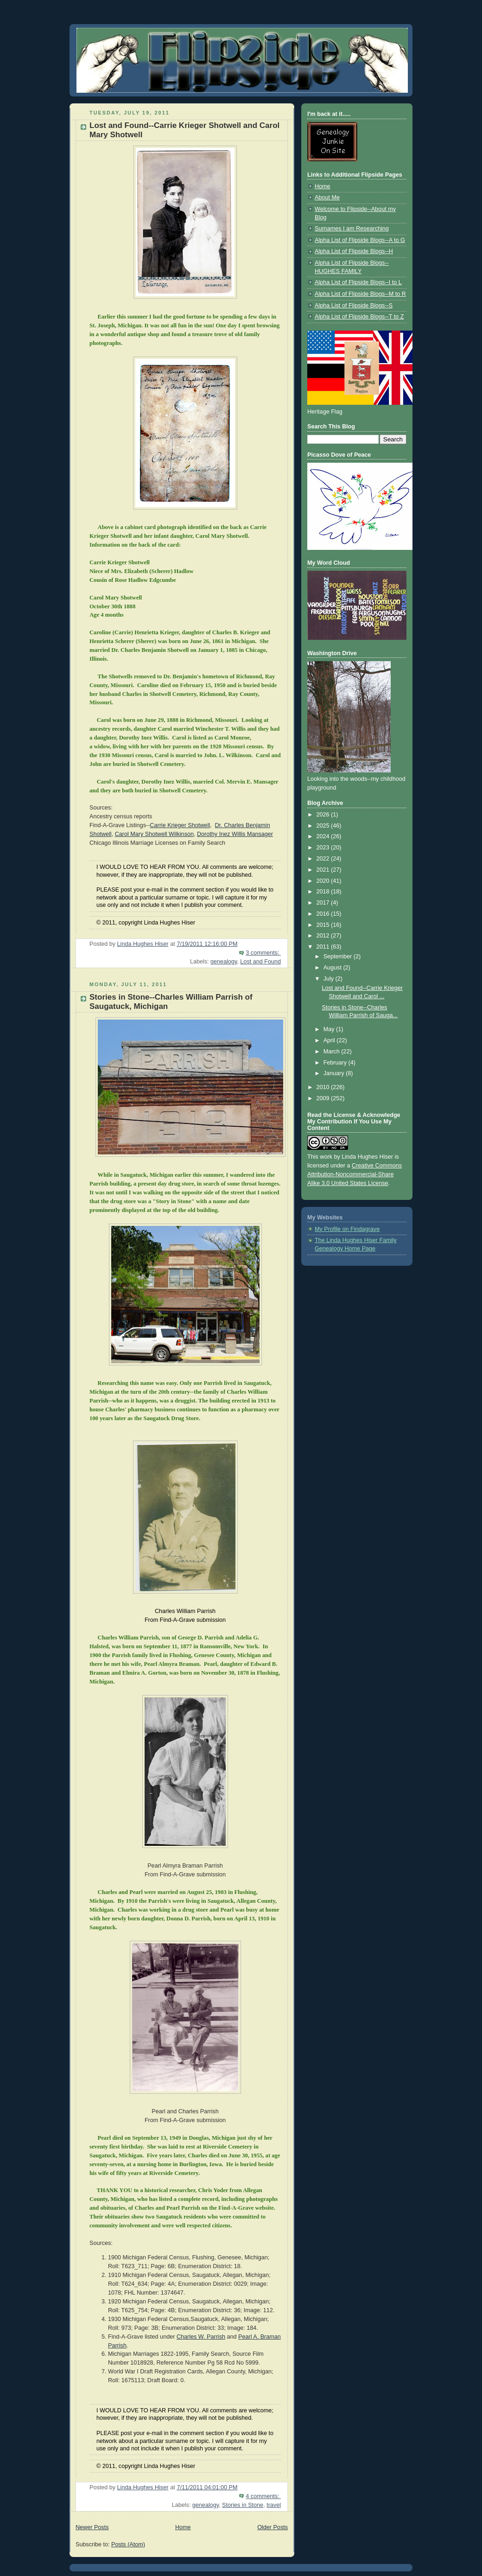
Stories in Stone (242, 2505)
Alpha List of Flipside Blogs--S (354, 305)
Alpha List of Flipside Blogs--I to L (358, 282)
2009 (324, 1098)
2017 (324, 902)
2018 (324, 891)
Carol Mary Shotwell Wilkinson (154, 834)
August (333, 967)
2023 (324, 847)
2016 (324, 914)
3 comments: (263, 953)
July (329, 979)
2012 (324, 935)
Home (183, 2527)
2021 (324, 870)
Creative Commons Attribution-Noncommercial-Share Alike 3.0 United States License (354, 1174)
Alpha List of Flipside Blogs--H (354, 251)
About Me (327, 197)
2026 (324, 814)
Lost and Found (260, 961)
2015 (324, 925)
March (332, 1051)
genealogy (223, 961)
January (334, 1073)
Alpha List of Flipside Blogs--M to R (360, 294)
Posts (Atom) (128, 2544)
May (329, 1029)
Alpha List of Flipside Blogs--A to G (360, 240)
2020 (324, 881)
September (338, 956)
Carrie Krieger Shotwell (180, 825)
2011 (324, 947)
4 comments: (263, 2496)
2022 (324, 858)
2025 (324, 826)
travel (273, 2505)
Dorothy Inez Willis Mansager (235, 834)
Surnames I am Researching (352, 228)
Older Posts (272, 2527)
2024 (324, 836)
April (330, 1040)
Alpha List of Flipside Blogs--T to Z (359, 316)
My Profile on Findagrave (347, 1229)
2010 (324, 1087)
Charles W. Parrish (201, 2337)
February (336, 1062)
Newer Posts (92, 2527)
